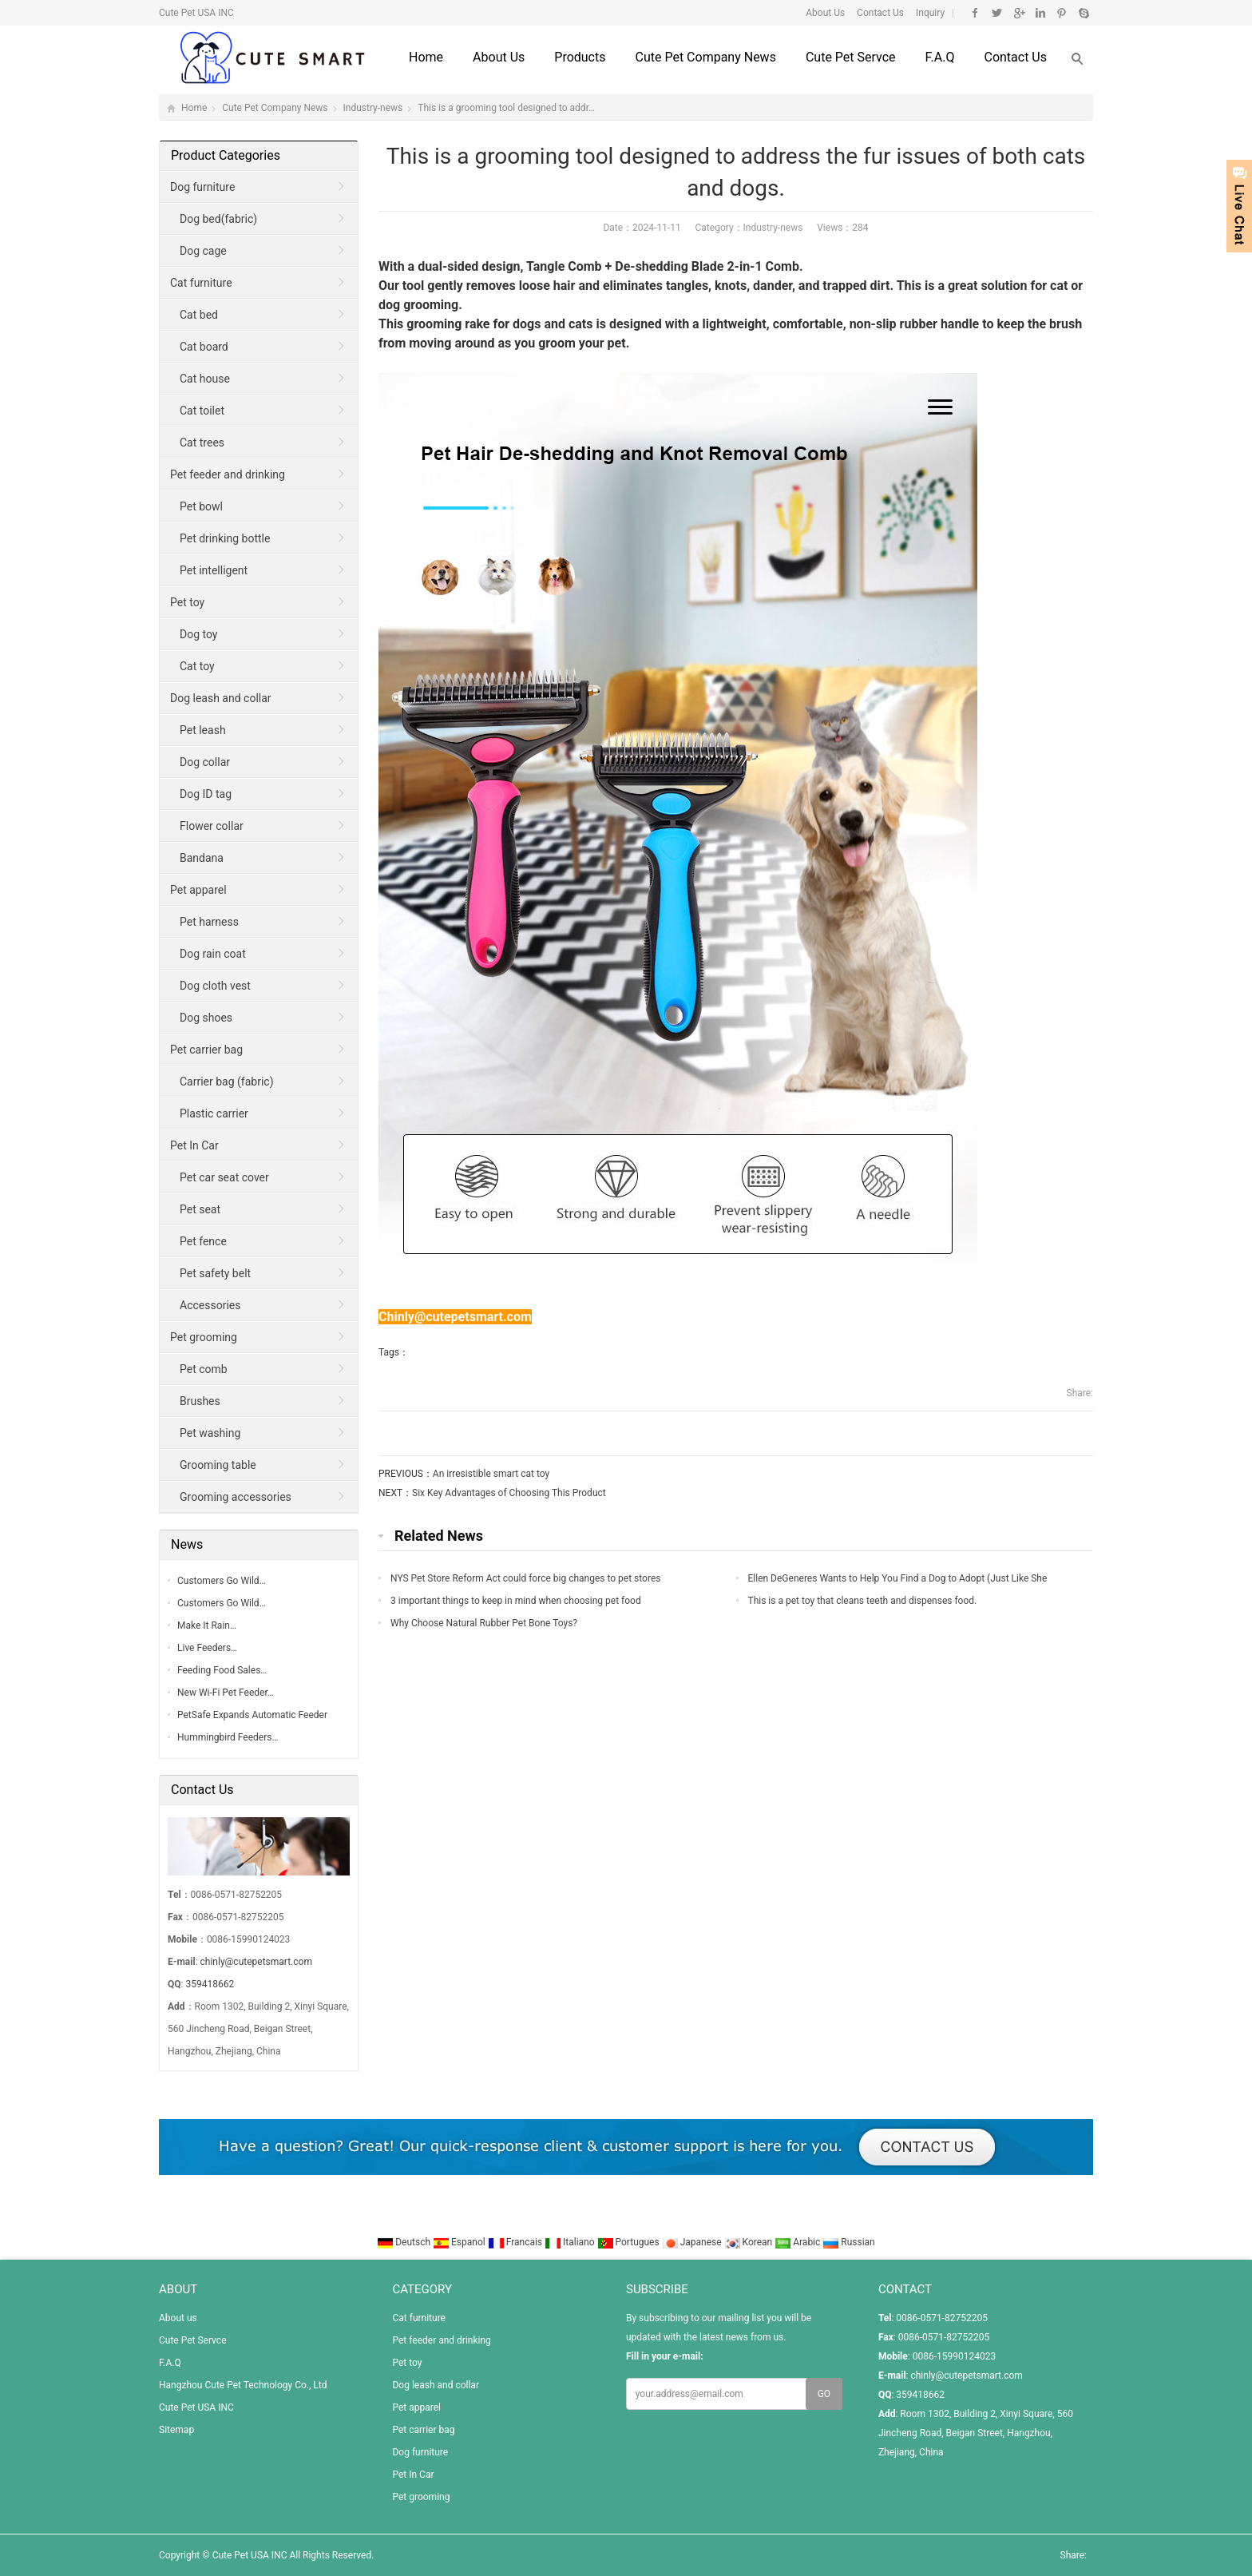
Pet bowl (201, 506)
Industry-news (373, 107)
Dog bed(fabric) (218, 218)
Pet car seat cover (224, 1177)
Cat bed (199, 314)
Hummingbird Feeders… (228, 1737)
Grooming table (218, 1465)
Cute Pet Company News (705, 57)
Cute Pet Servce (851, 57)
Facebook (975, 13)
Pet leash (203, 730)
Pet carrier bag (206, 1049)
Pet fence (203, 1241)
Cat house (205, 378)
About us (499, 57)
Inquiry (929, 12)
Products (579, 57)
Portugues (629, 2242)
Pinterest (1062, 13)
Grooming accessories (235, 1496)
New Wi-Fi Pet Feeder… (225, 1692)
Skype (1083, 13)
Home (426, 57)
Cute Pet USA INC (196, 2407)
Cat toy (197, 666)
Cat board (204, 346)
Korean (749, 2242)
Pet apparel (198, 889)
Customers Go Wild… (221, 1580)
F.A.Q (940, 57)
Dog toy (198, 634)
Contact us (1015, 57)
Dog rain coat (213, 953)
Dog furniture (202, 187)
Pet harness (209, 921)
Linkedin (1040, 13)
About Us (825, 12)
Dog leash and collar (220, 698)
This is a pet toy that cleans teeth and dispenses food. (862, 1600)
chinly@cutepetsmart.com (256, 1961)
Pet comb (204, 1369)
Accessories (210, 1305)
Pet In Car (194, 1145)
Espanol (460, 2242)
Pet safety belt (215, 1273)
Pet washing (210, 1433)
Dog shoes (206, 1017)
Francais (516, 2242)
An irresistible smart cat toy (491, 1473)
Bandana (202, 857)
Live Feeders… (207, 1647)
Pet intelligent (214, 570)
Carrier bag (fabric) (227, 1081)
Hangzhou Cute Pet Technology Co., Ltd (243, 2385)
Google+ (1018, 13)
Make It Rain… (206, 1625)
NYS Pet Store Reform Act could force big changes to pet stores (525, 1578)
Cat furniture (201, 282)
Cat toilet (202, 410)
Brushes (200, 1401)
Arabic (798, 2242)
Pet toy (187, 602)
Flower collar (212, 826)
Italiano (571, 2242)
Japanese (693, 2242)
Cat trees (202, 442)
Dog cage (203, 250)
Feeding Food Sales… (222, 1670)
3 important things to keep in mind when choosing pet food (515, 1600)
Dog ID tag (206, 794)
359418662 (209, 1984)
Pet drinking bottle (225, 538)
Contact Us (879, 12)
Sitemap (176, 2429)
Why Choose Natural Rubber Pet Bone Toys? (483, 1623)
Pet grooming (203, 1337)
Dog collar (205, 762)
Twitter (997, 13)
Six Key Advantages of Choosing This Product (509, 1492)
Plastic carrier (214, 1113)
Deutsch (405, 2242)
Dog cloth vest (215, 985)
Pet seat (200, 1209)
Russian (848, 2242)
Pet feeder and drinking (227, 474)
